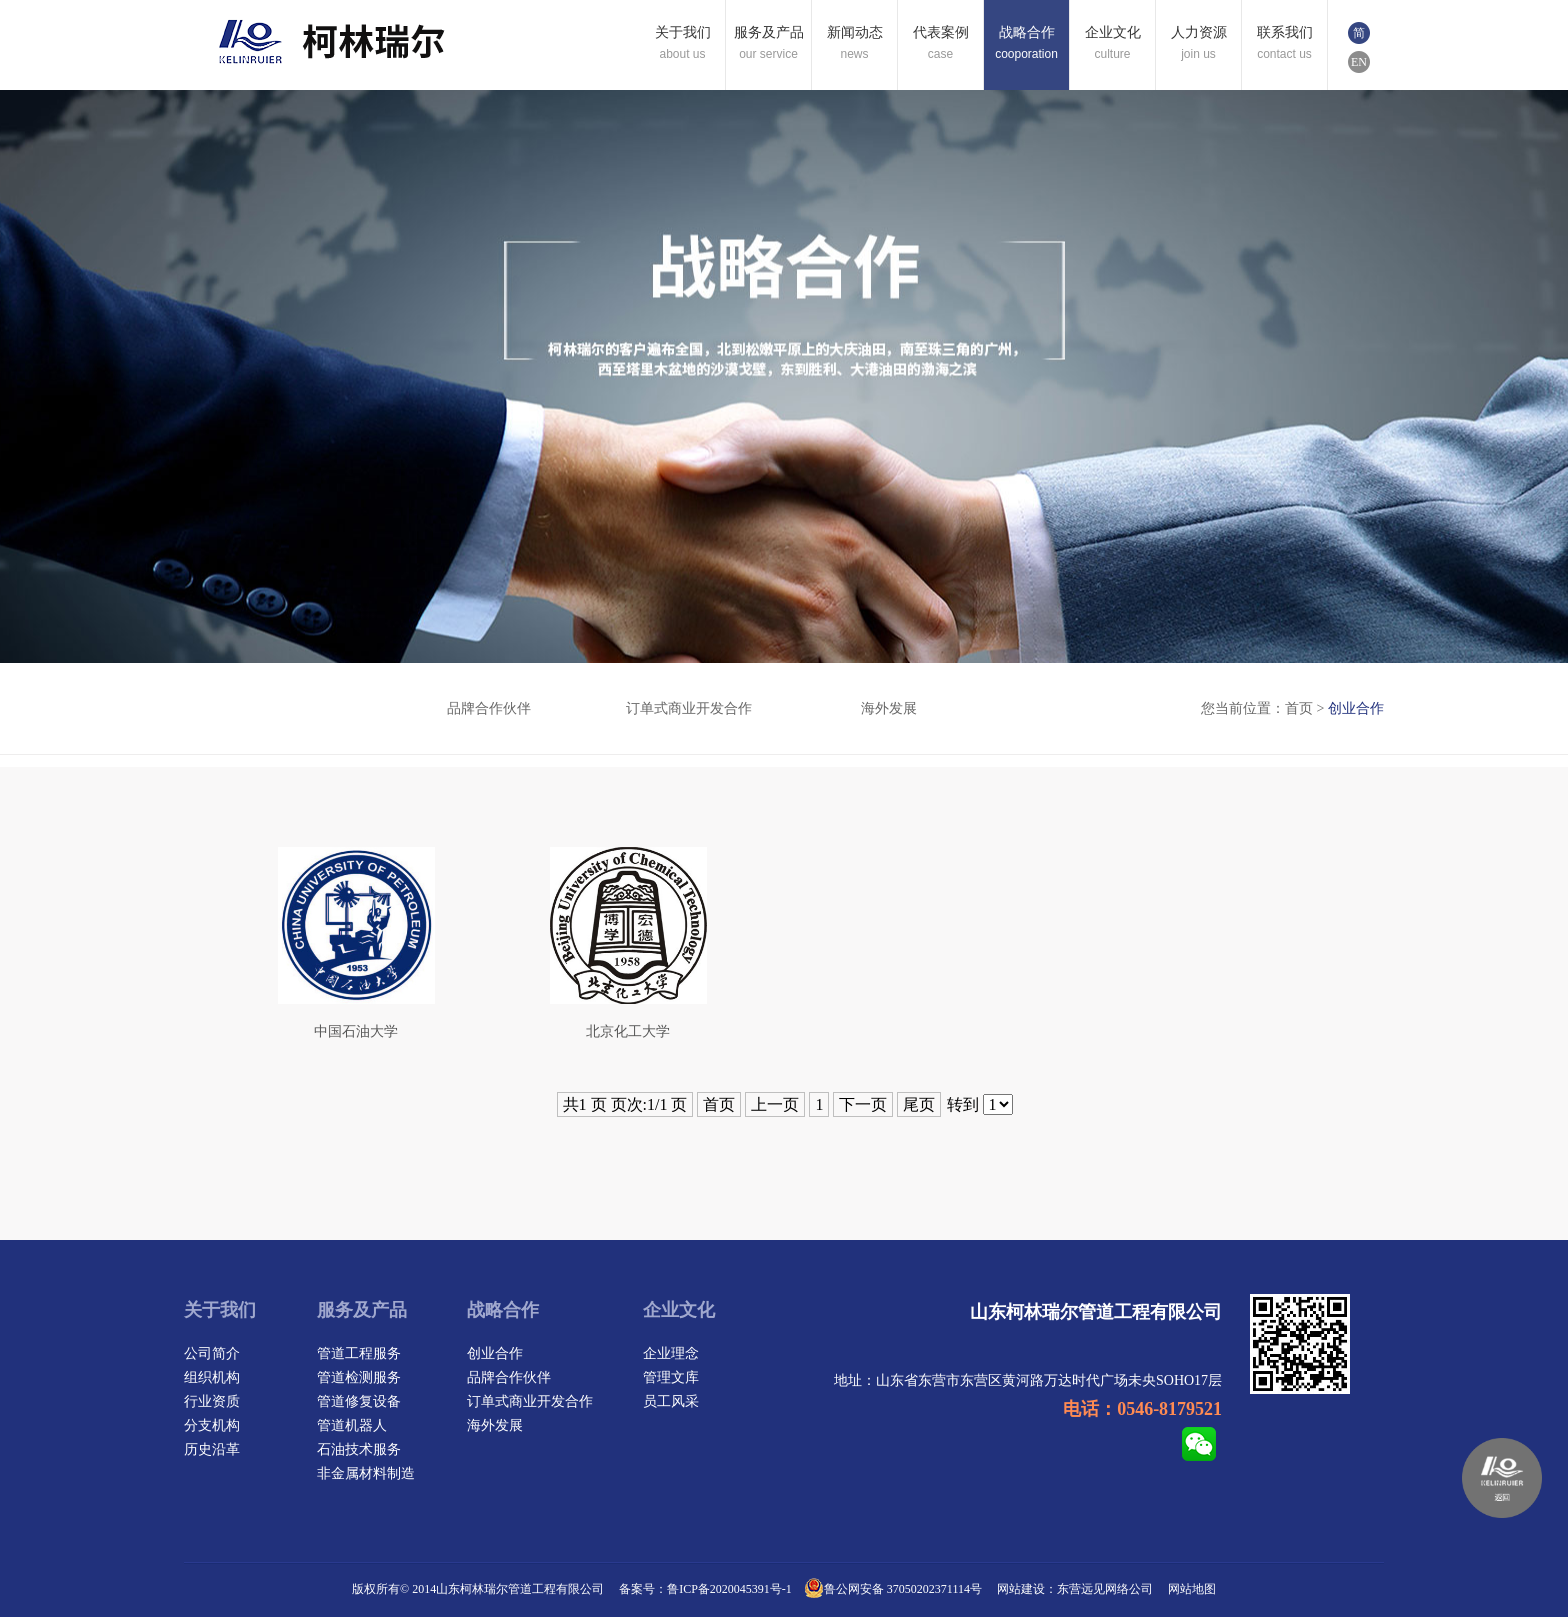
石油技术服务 (359, 1450)
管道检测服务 (359, 1378)
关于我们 (220, 1311)
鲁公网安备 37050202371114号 (893, 1590)
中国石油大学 (356, 1032)
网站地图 (1192, 1590)
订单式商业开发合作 (689, 708)
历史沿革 (212, 1450)
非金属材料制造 (366, 1474)
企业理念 (671, 1354)
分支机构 (212, 1426)
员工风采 (671, 1402)
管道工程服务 (359, 1354)
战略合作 (503, 1311)
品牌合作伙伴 (489, 708)
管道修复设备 (359, 1402)
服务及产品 (362, 1311)
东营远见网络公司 (1105, 1590)
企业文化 (679, 1311)
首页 (1299, 708)
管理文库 (671, 1378)
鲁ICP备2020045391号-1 (729, 1590)
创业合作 (289, 708)
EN (1359, 62)
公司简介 (212, 1354)
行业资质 (212, 1402)
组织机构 (212, 1378)
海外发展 (889, 708)
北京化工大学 (628, 1032)
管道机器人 (352, 1426)
